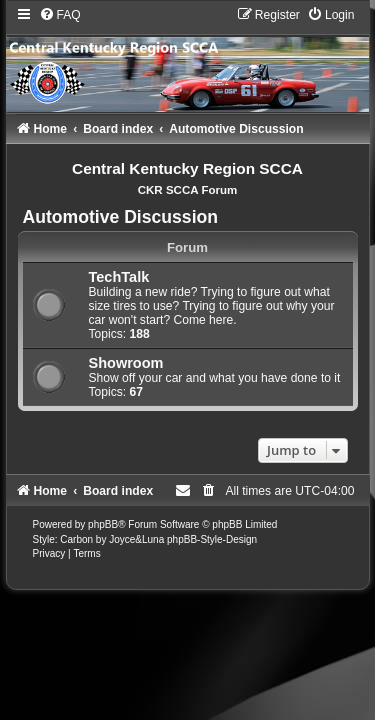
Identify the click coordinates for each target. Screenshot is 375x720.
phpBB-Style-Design (212, 539)
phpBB (103, 524)
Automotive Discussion (121, 217)
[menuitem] (60, 15)
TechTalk (119, 277)
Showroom (126, 363)
